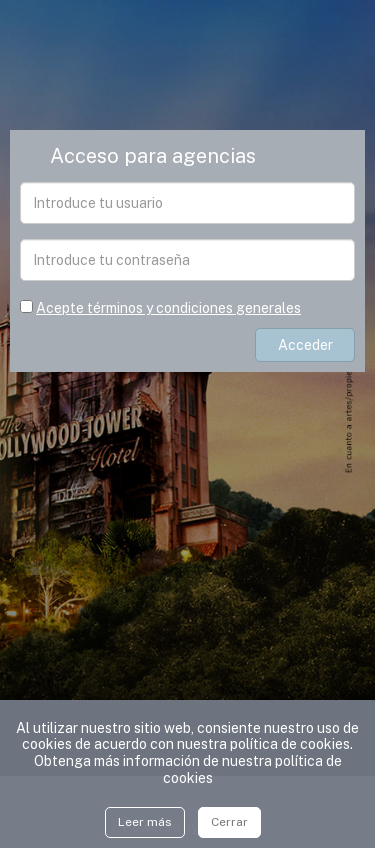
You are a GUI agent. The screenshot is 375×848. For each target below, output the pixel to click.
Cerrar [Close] (229, 822)
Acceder (305, 345)
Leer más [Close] (145, 822)
